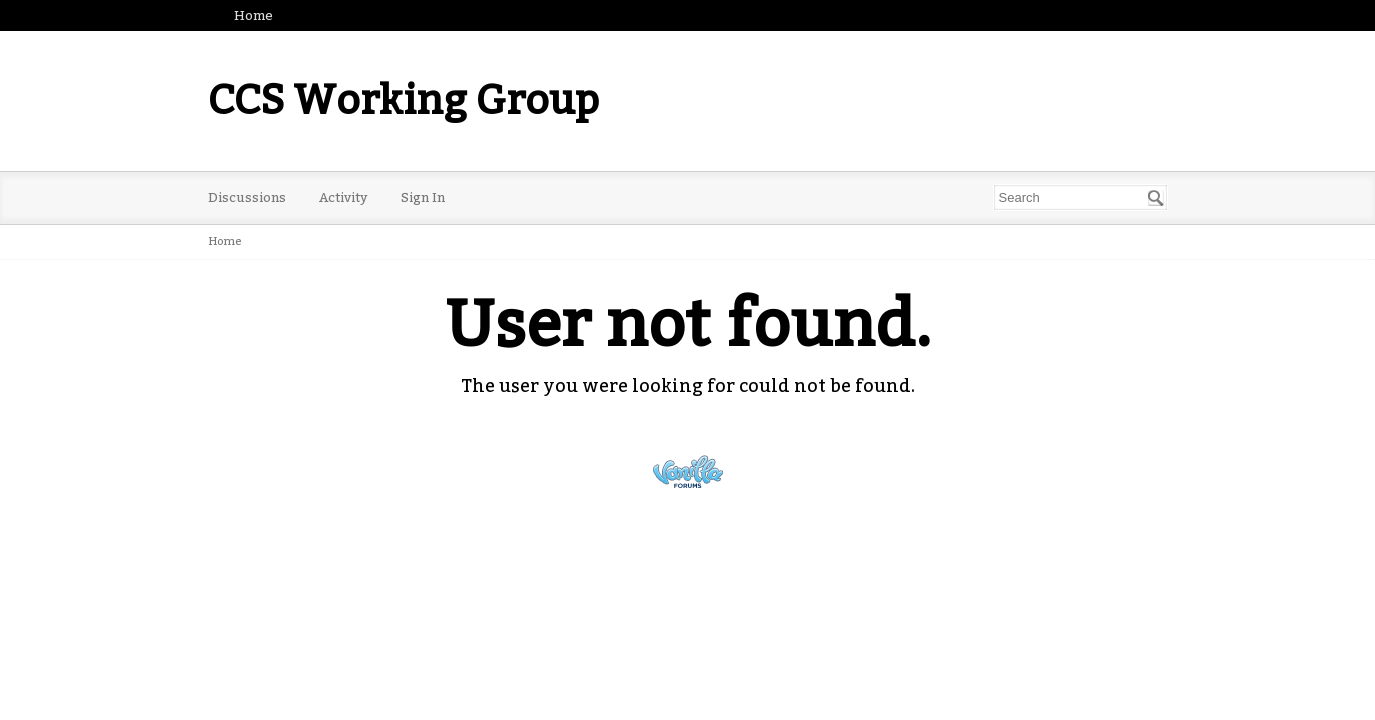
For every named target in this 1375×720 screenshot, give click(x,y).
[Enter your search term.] (1080, 197)
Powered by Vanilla (688, 471)
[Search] (1156, 198)
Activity (343, 197)
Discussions (247, 197)
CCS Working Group (403, 101)
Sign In (423, 197)
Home (253, 15)
